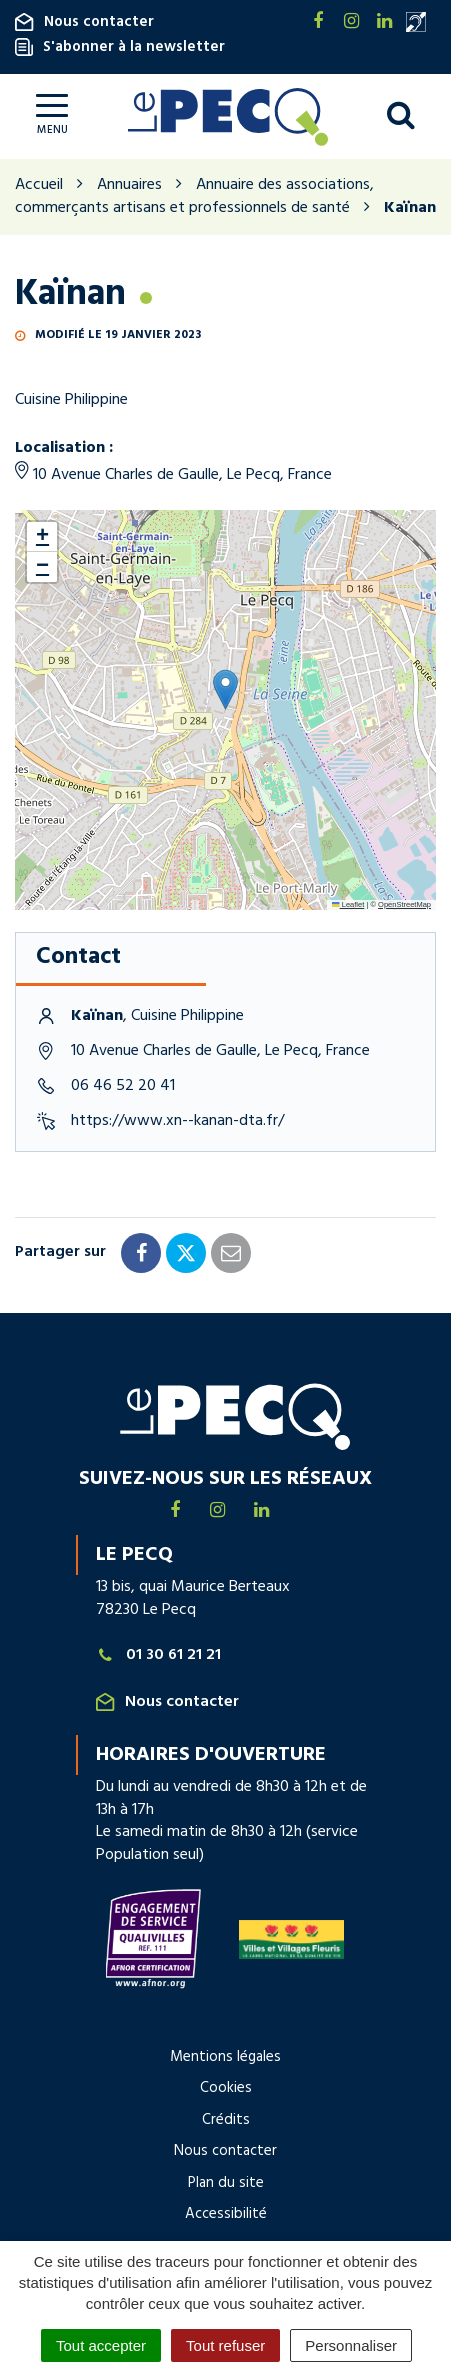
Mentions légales (225, 2057)
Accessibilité (226, 2214)
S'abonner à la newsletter (120, 47)
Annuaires (129, 185)
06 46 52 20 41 (123, 1086)
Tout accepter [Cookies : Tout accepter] (101, 2345)
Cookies (226, 2088)
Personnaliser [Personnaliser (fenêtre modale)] (351, 2345)
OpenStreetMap (404, 904)
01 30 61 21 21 (159, 1655)
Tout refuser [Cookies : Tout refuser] (225, 2345)
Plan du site (226, 2183)
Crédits (226, 2120)
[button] (225, 689)
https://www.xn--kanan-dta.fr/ (177, 1121)
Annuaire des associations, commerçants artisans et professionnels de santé (194, 196)
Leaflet (348, 904)
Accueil (39, 185)
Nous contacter (84, 22)
